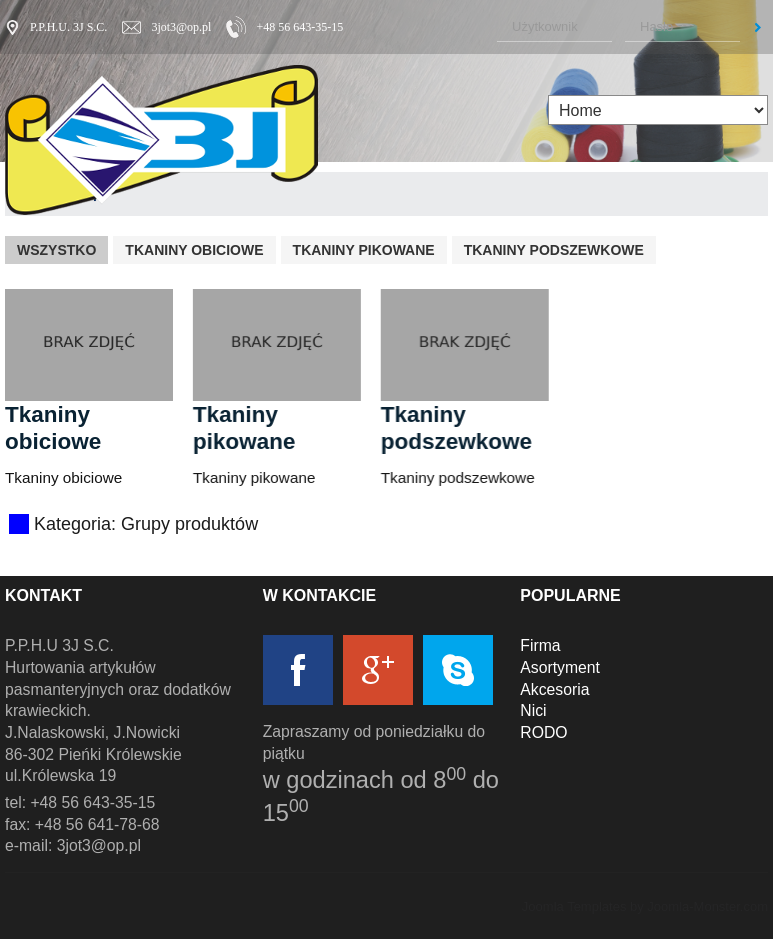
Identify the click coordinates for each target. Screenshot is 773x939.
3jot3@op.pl (181, 27)
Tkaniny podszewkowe (554, 250)
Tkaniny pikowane (364, 250)
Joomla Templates (574, 906)
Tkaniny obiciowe (194, 250)
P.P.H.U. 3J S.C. (68, 27)
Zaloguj (758, 27)
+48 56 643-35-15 (299, 27)
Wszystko (56, 250)
